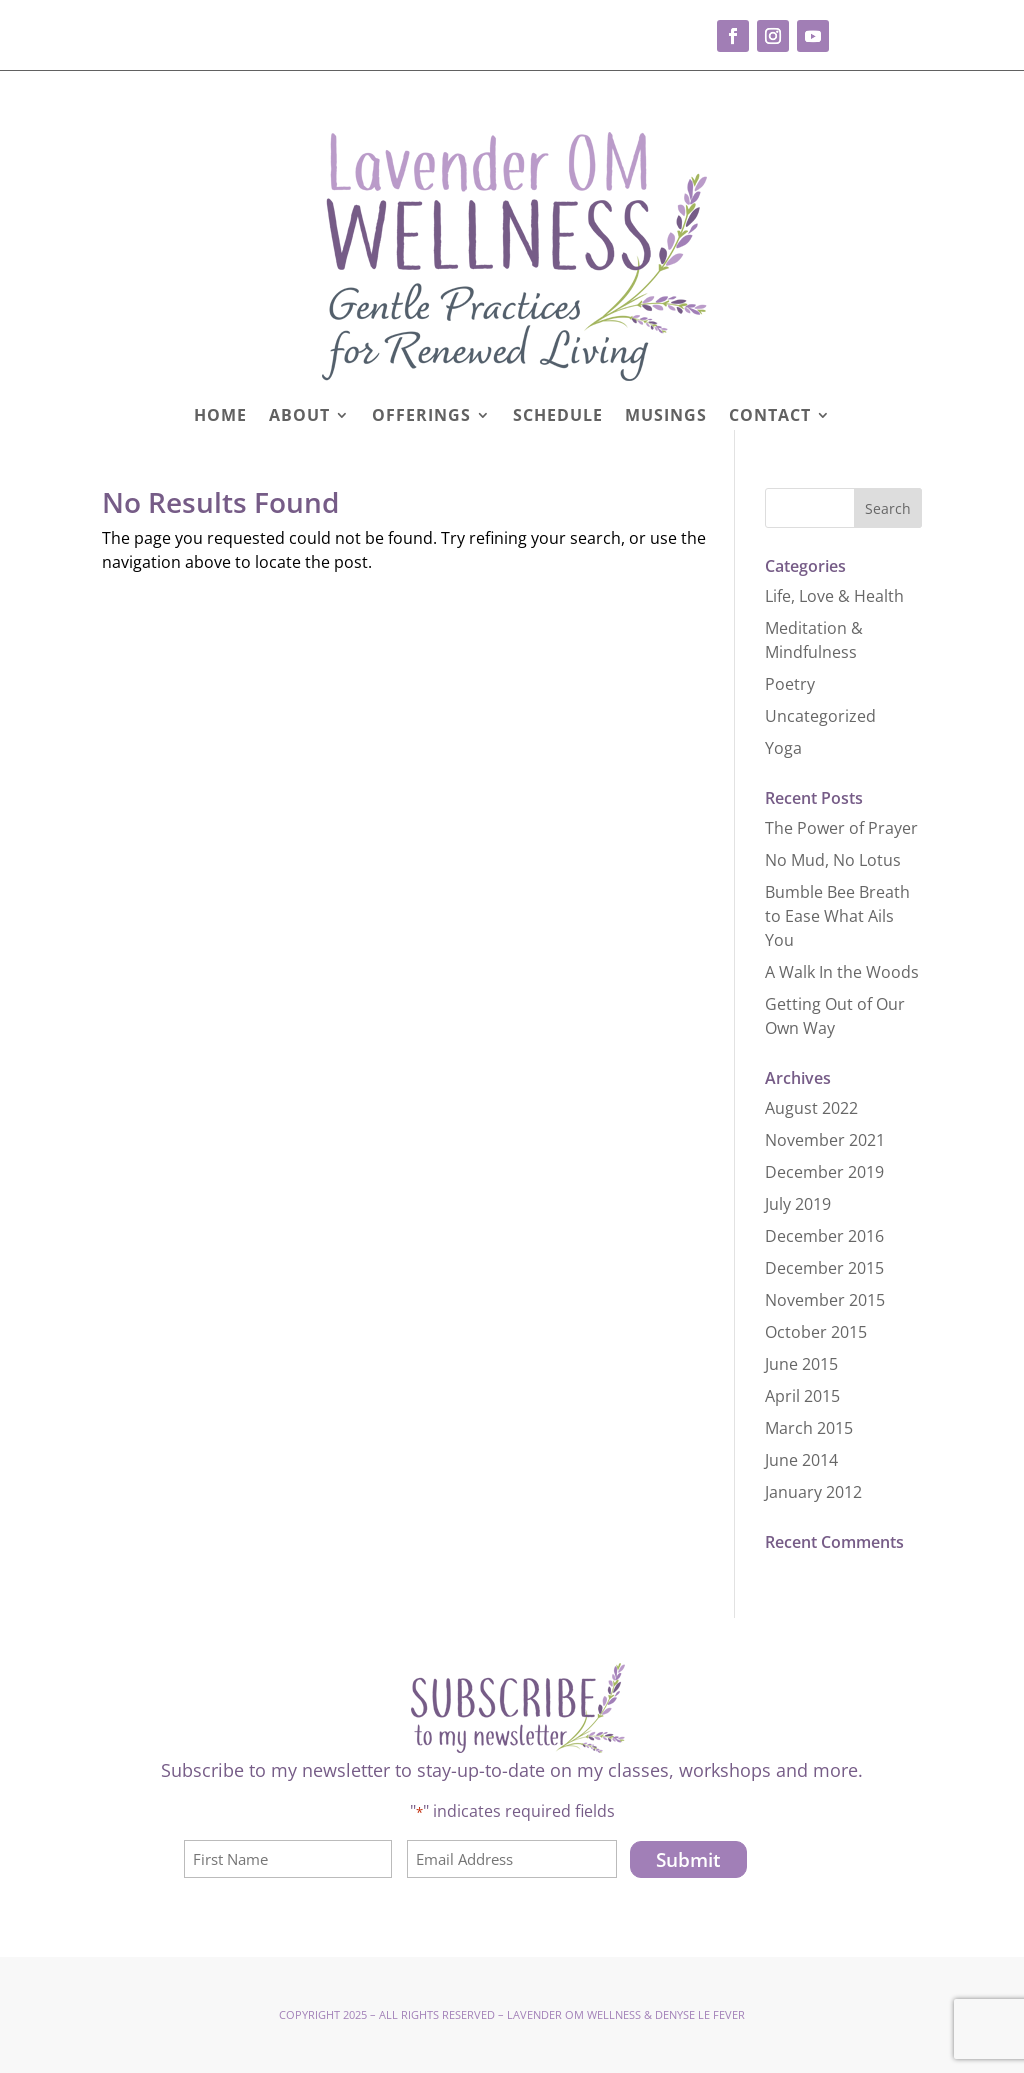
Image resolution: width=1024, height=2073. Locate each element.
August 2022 (811, 1108)
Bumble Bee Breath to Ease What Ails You (837, 916)
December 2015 (824, 1268)
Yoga (783, 748)
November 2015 (825, 1300)
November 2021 (825, 1140)
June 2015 (801, 1364)
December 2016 (824, 1236)
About (299, 417)
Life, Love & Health (834, 596)
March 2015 (809, 1428)
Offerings (421, 417)
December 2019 (824, 1172)
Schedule (558, 417)
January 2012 (813, 1492)
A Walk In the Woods (842, 972)
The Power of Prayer (841, 828)
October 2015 (816, 1332)
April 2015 (802, 1396)
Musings (666, 417)
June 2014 (801, 1460)
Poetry (790, 684)
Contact (770, 417)
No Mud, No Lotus (833, 860)
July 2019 (798, 1204)
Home (220, 417)
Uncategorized (820, 716)
